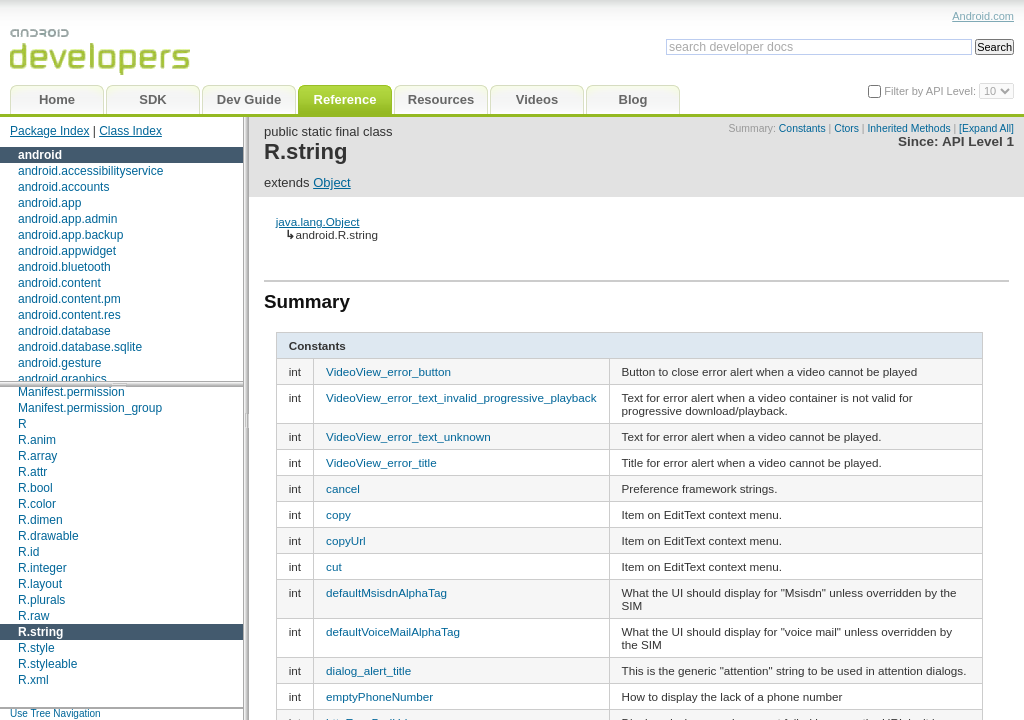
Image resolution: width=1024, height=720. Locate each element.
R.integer (42, 568)
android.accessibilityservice (90, 171)
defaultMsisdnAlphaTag (386, 592)
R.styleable (47, 664)
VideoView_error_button (388, 371)
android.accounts (63, 187)
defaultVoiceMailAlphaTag (393, 631)
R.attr (32, 472)
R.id (28, 552)
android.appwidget (67, 251)
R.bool (35, 488)
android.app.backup (70, 235)
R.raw (33, 616)
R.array (37, 456)
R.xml (33, 680)
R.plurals (41, 600)
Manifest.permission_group (90, 408)
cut (334, 566)
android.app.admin (67, 219)
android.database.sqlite (80, 347)
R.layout (40, 584)
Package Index (49, 131)
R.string (40, 632)
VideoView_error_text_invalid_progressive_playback (461, 397)
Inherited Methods (908, 128)
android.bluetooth (64, 267)
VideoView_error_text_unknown (408, 436)
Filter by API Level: (931, 91)
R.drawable (48, 536)
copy (338, 514)
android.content (59, 283)
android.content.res (69, 315)
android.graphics (62, 379)
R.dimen (40, 520)
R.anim (37, 440)
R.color (37, 504)
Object (332, 182)
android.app (49, 203)
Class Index (130, 131)
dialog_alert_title (368, 670)
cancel (343, 488)
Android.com (983, 16)
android (40, 155)
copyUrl (346, 540)
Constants (802, 128)
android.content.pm (69, 299)
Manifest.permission (71, 392)
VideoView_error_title (381, 462)
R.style (36, 648)
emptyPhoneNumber (379, 696)
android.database (64, 331)
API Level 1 (978, 141)
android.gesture (59, 363)
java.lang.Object (318, 221)
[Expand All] (986, 128)
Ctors (846, 128)
